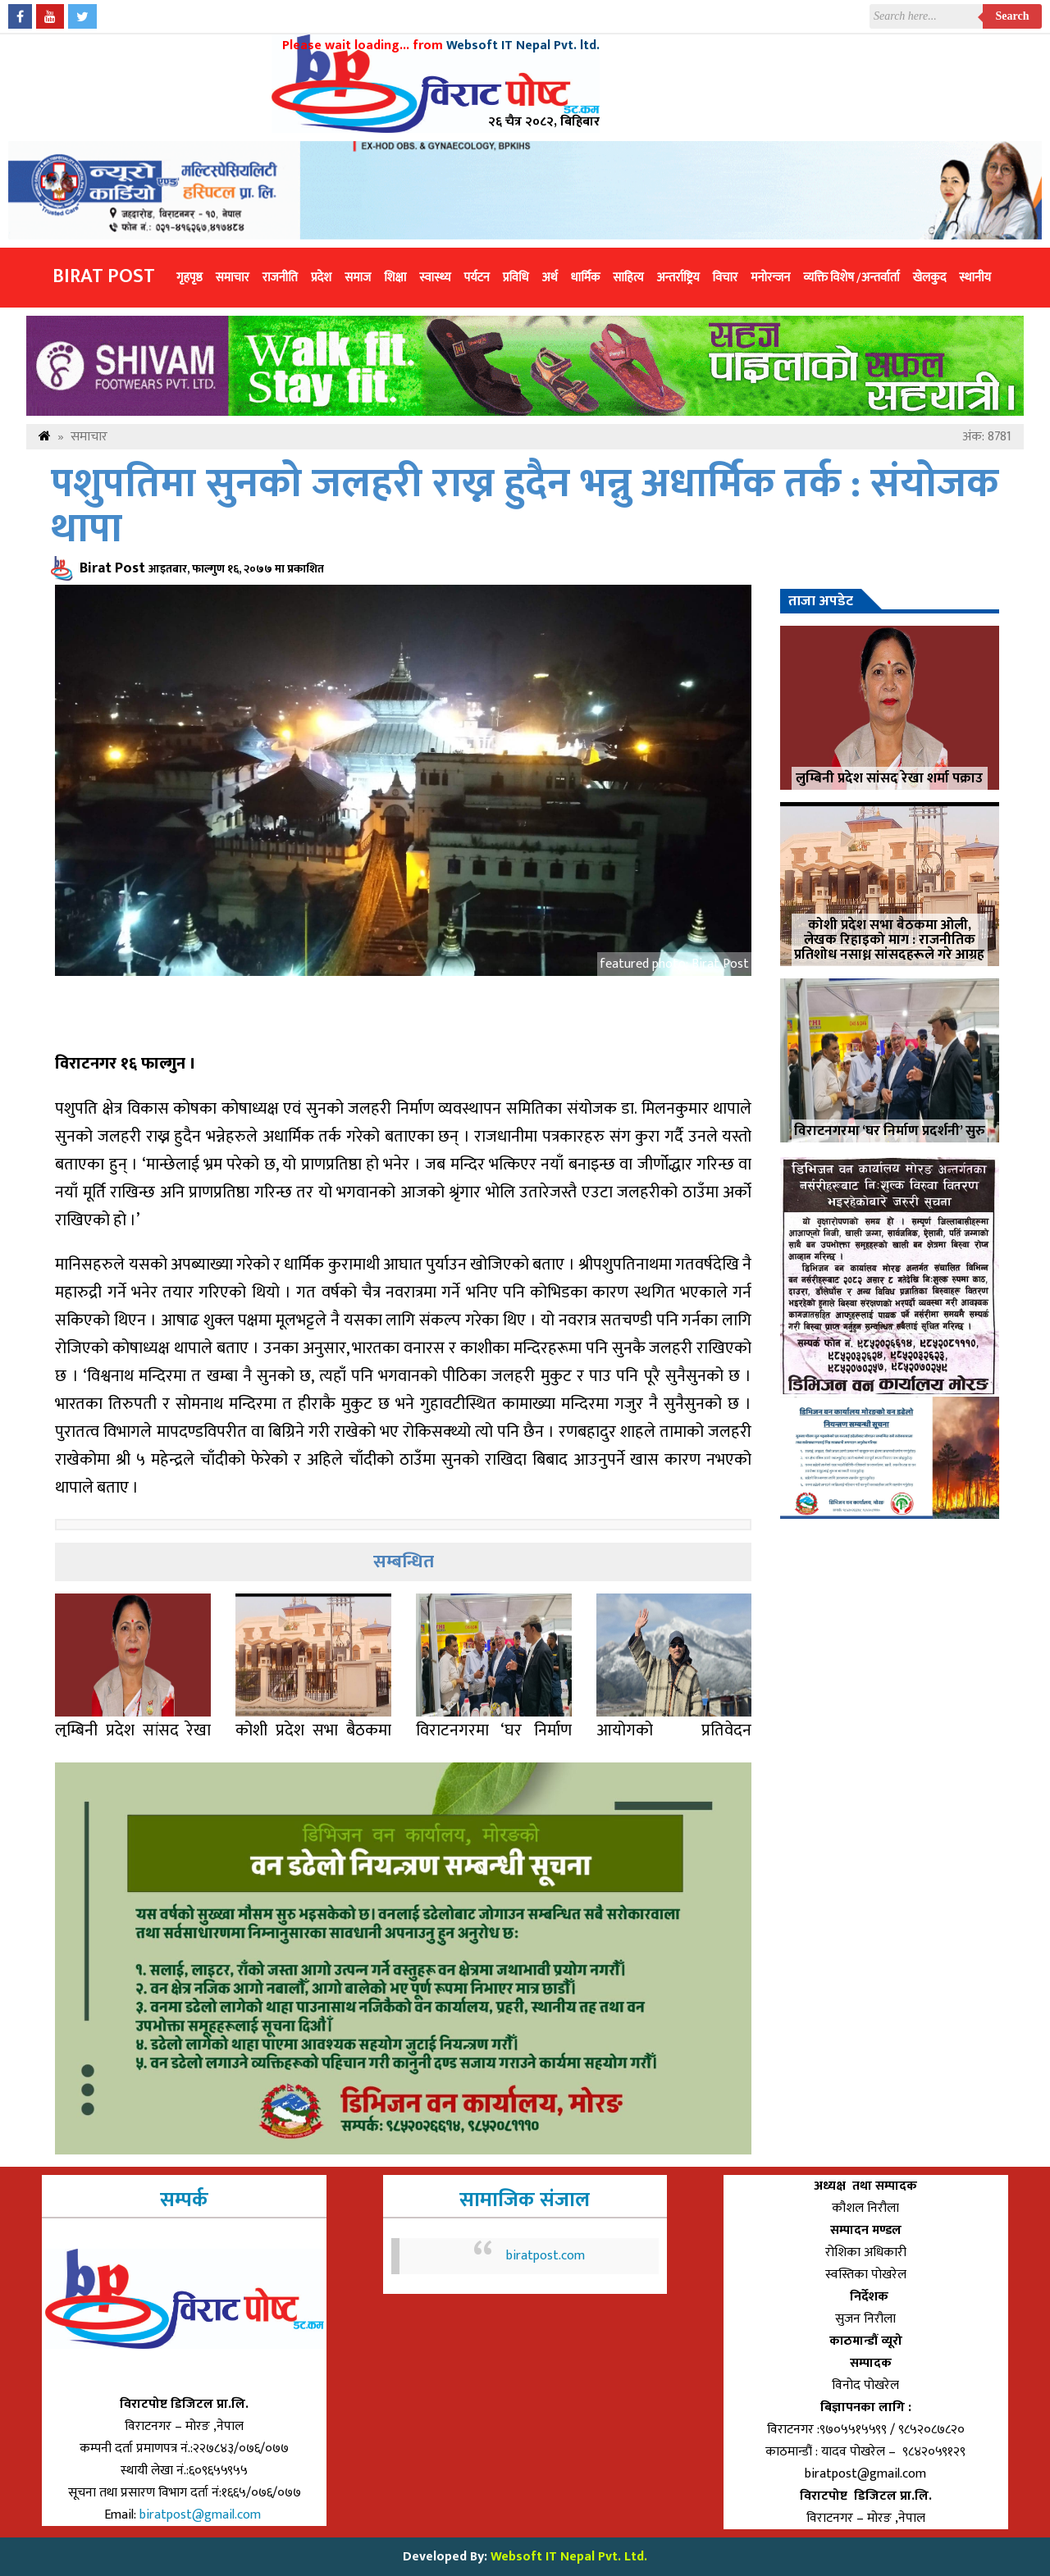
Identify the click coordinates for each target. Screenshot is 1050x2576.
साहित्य (628, 277)
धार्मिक (585, 277)
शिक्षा (395, 277)
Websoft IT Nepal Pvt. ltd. (523, 45)
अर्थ (550, 277)
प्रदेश (321, 277)
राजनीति (280, 277)
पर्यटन (476, 277)
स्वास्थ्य (434, 277)
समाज (358, 277)
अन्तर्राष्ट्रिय (677, 277)
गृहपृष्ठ (189, 277)
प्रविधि (516, 277)
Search (1012, 16)
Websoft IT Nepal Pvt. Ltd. (569, 2557)
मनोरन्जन (770, 277)
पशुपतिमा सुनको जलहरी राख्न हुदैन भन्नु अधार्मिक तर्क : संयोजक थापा (524, 507)
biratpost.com (545, 2256)
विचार (725, 277)
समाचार (232, 277)
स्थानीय (975, 277)
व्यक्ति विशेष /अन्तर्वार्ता (851, 277)
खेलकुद (930, 277)
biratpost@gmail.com (201, 2515)
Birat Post (103, 276)
